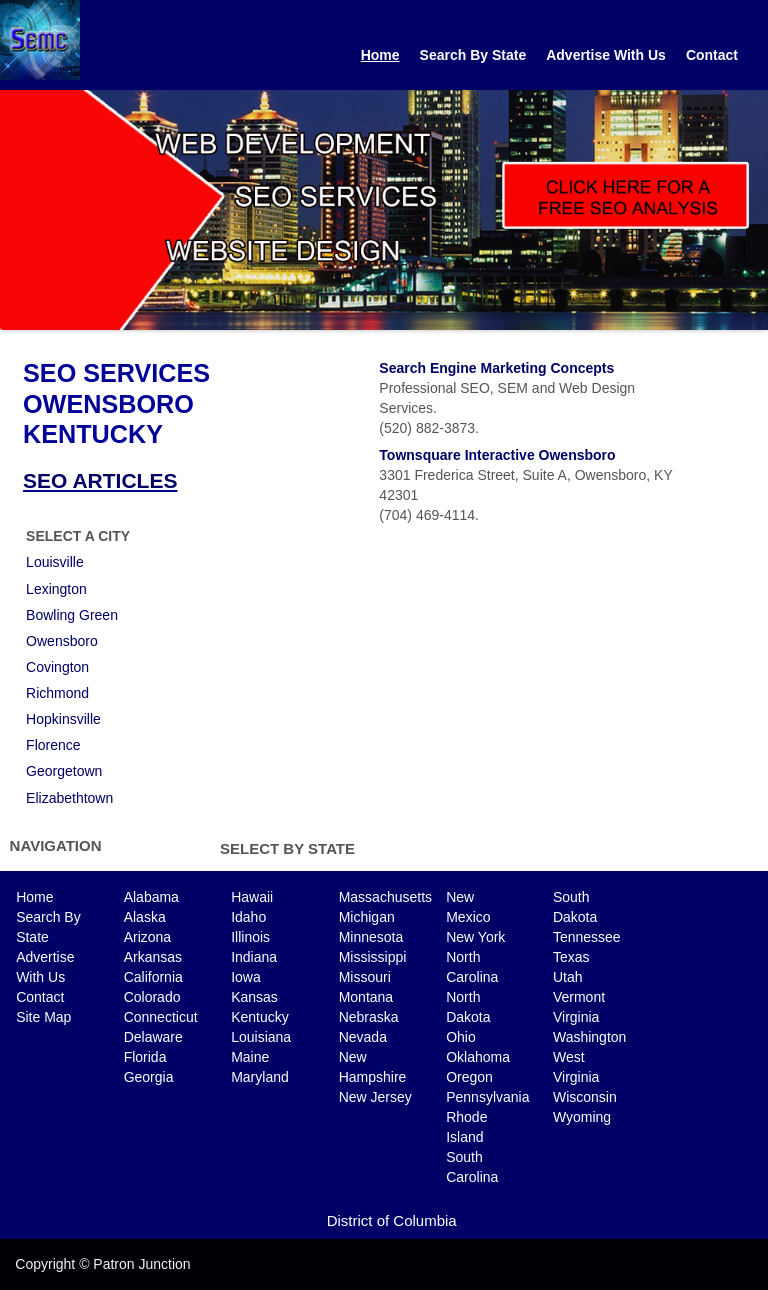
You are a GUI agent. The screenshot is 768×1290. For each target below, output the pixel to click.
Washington (589, 1037)
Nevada (363, 1037)
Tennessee (587, 937)
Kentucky (260, 1017)
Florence (53, 745)
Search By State (473, 55)
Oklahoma (478, 1057)
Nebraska (369, 1017)
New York (475, 937)
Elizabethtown (69, 798)
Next (753, 205)
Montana (366, 997)
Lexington (56, 589)
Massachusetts (385, 897)
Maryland (260, 1077)
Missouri (365, 977)
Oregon (469, 1077)
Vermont (579, 997)
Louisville (55, 562)
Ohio (461, 1037)
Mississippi (373, 957)
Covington (57, 667)
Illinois (250, 937)
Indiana (254, 957)
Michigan (367, 917)
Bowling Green (72, 615)
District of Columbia (392, 1220)
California (153, 977)
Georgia (149, 1077)
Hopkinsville (63, 719)
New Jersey (375, 1097)
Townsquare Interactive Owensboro (497, 455)
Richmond (57, 693)
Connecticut (161, 1017)
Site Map (43, 1017)
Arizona (147, 937)
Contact (712, 55)
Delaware (153, 1037)
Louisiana (261, 1037)
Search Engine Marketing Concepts (496, 368)
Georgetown (64, 771)
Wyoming (582, 1117)
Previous (15, 205)
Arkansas (153, 957)
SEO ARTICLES (100, 480)
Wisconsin (585, 1097)
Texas (571, 957)
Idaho (248, 917)
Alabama (151, 897)
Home (380, 55)
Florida (145, 1057)
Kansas (254, 997)
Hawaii (252, 897)
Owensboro (62, 641)
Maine (250, 1057)
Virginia (576, 1017)
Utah (568, 977)
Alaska (145, 917)
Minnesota (371, 937)
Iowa (246, 977)
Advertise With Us (606, 55)
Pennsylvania (487, 1097)
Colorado (152, 997)
